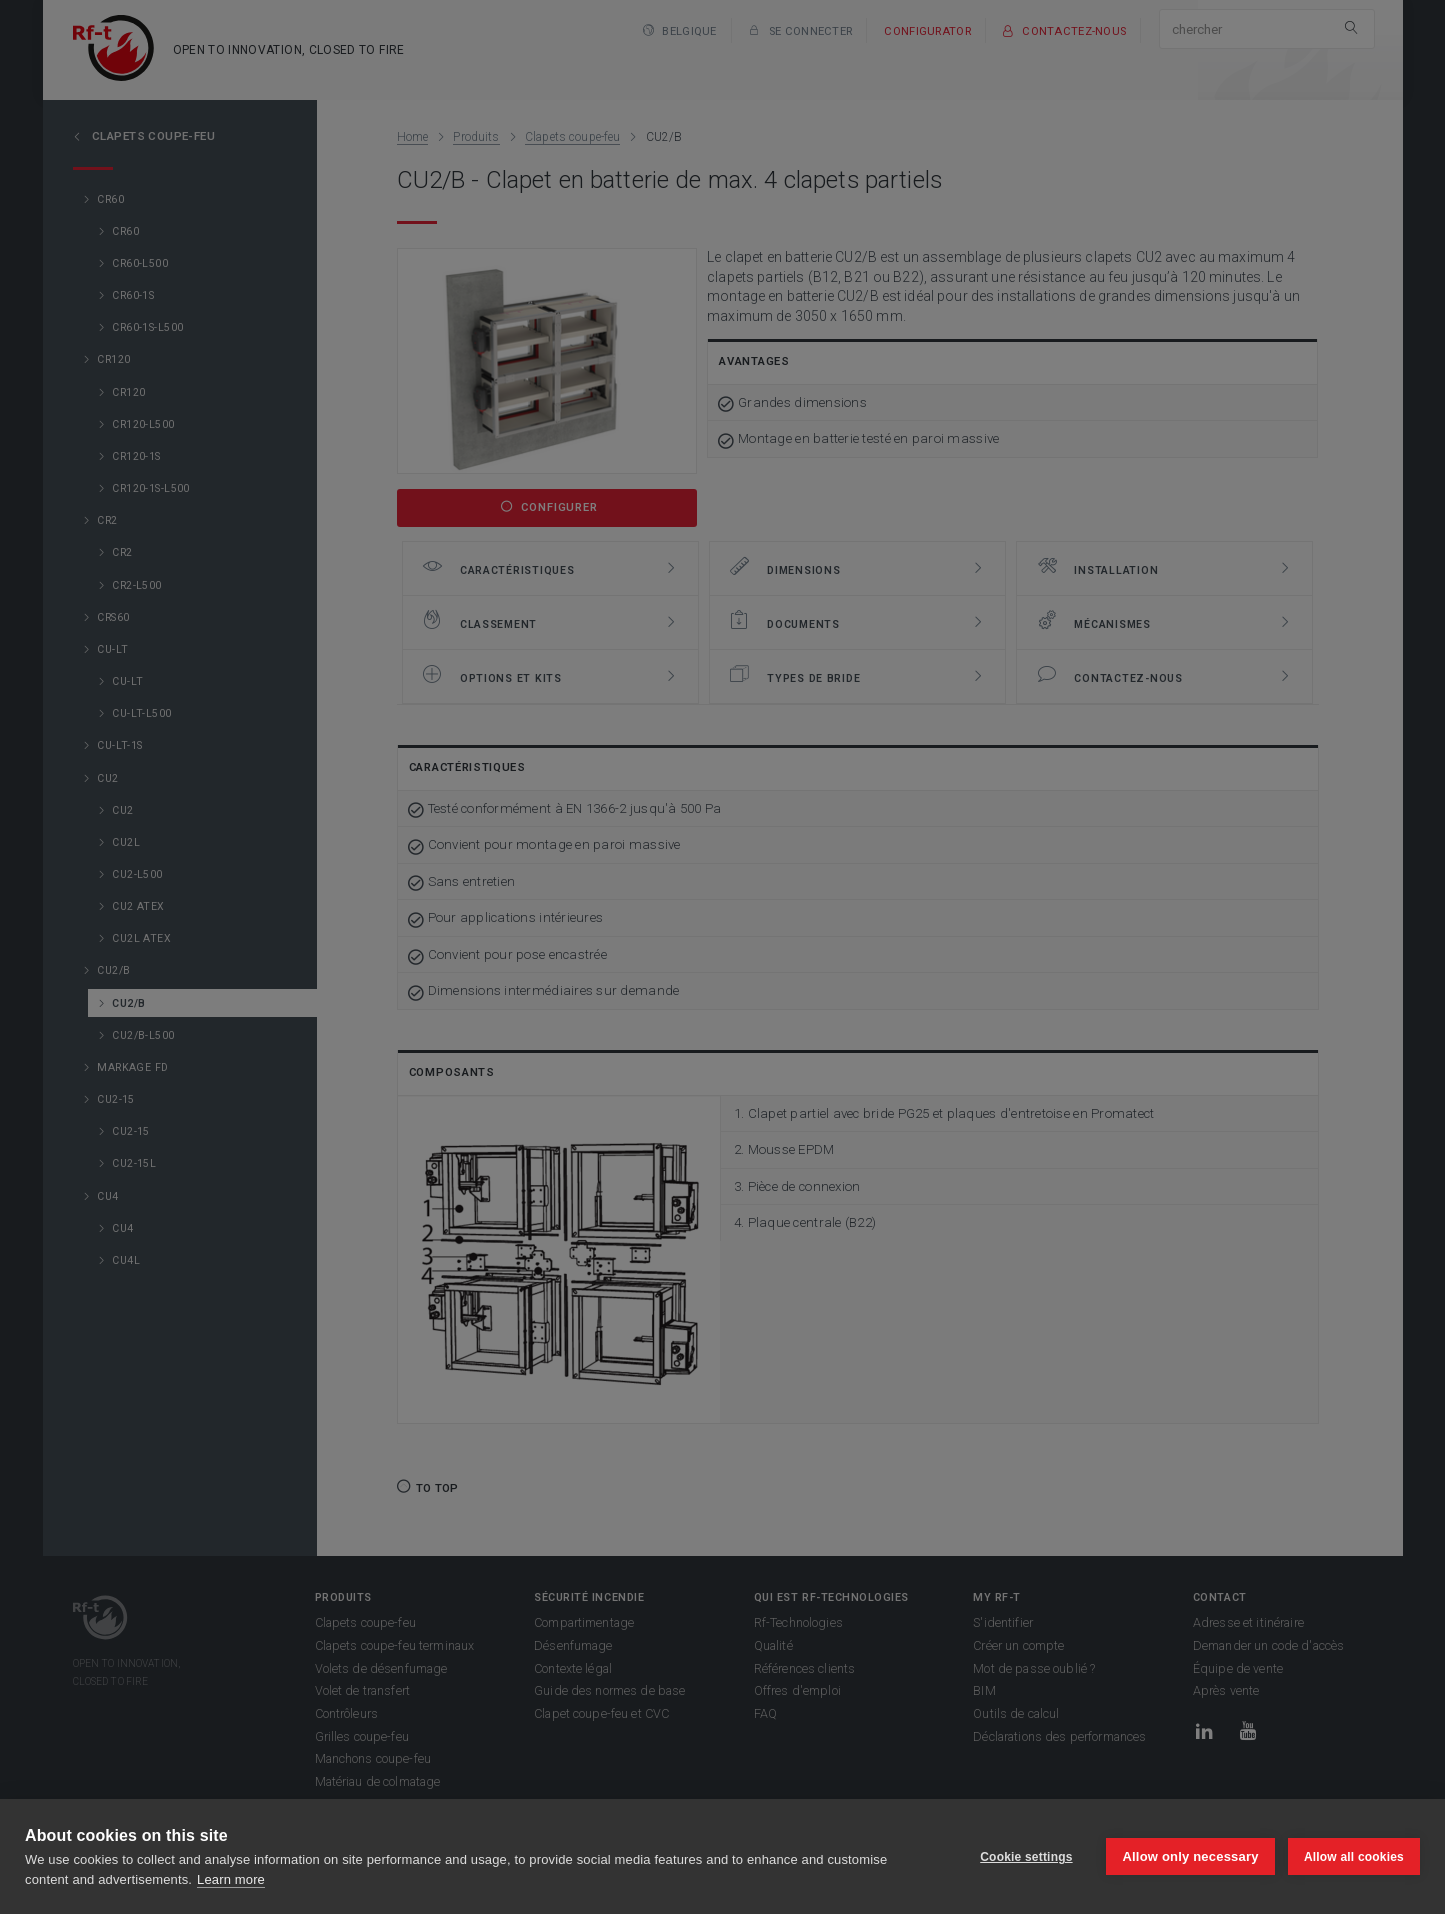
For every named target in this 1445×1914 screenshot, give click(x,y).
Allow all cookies (1354, 1857)
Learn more (231, 1879)
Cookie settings (1025, 1857)
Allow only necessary (1190, 1856)
